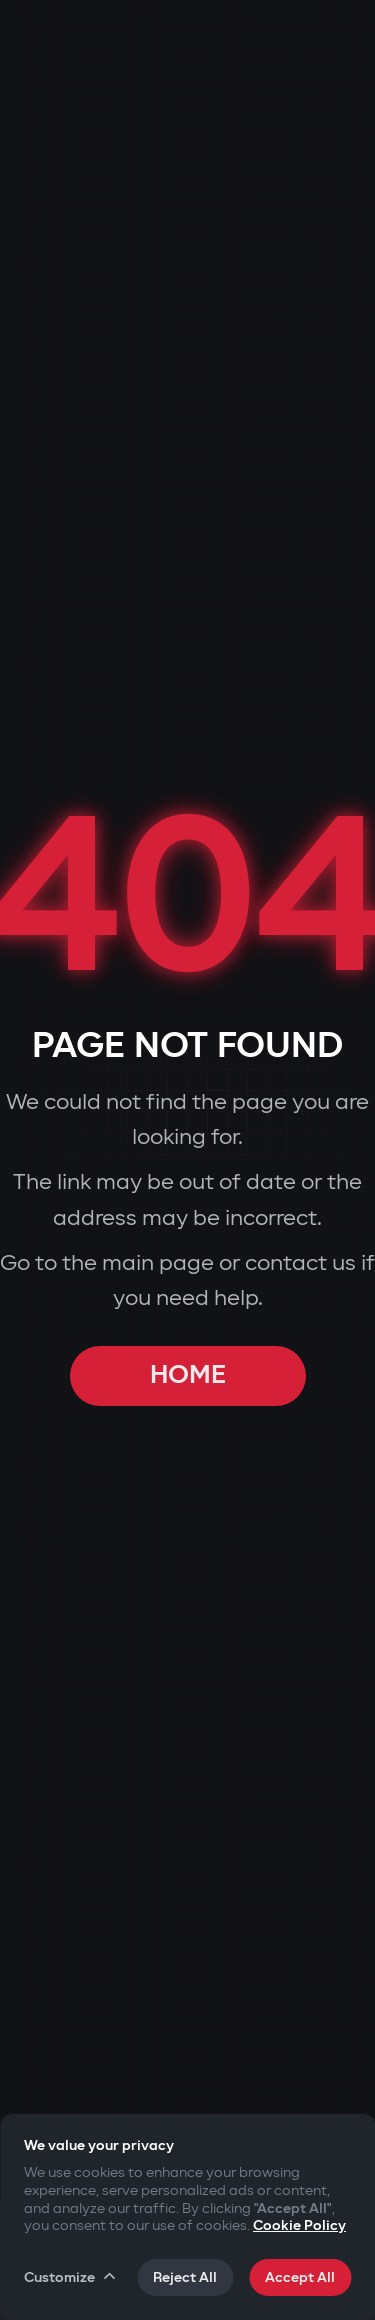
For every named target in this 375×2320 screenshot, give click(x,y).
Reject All (185, 2277)
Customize (71, 2277)
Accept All (300, 2277)
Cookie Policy (299, 2225)
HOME (188, 1375)
